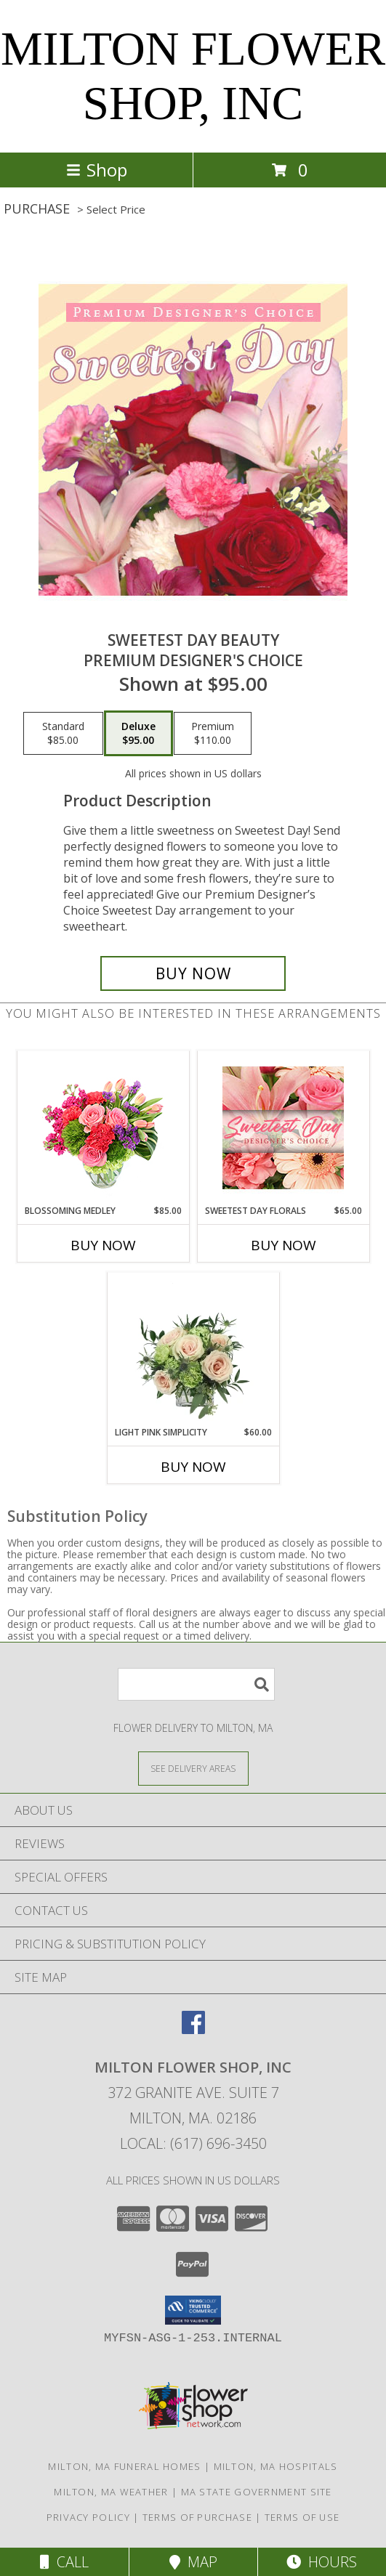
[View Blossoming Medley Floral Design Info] (103, 1128)
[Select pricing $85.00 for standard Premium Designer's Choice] (63, 734)
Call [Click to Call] (64, 2562)
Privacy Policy (88, 2517)
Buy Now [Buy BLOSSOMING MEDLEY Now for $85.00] (103, 1245)
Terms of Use (302, 2517)
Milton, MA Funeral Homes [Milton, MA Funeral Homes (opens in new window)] (124, 2466)
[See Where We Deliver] (193, 1768)
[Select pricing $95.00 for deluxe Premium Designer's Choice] (138, 734)
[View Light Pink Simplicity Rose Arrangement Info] (193, 1349)
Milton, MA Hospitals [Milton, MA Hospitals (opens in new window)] (276, 2466)
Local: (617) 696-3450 (193, 2143)
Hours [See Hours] (321, 2562)
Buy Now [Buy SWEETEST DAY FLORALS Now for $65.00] (283, 1245)
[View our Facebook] (193, 2029)
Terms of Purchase (197, 2517)
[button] (193, 2310)
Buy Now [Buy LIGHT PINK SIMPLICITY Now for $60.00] (193, 1466)
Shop (96, 170)
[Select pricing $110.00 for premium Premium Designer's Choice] (212, 734)
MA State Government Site (256, 2491)
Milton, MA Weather (111, 2491)
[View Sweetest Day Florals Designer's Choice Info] (283, 1128)
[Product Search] (196, 1684)
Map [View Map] (193, 2562)
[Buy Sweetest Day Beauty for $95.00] (193, 973)
